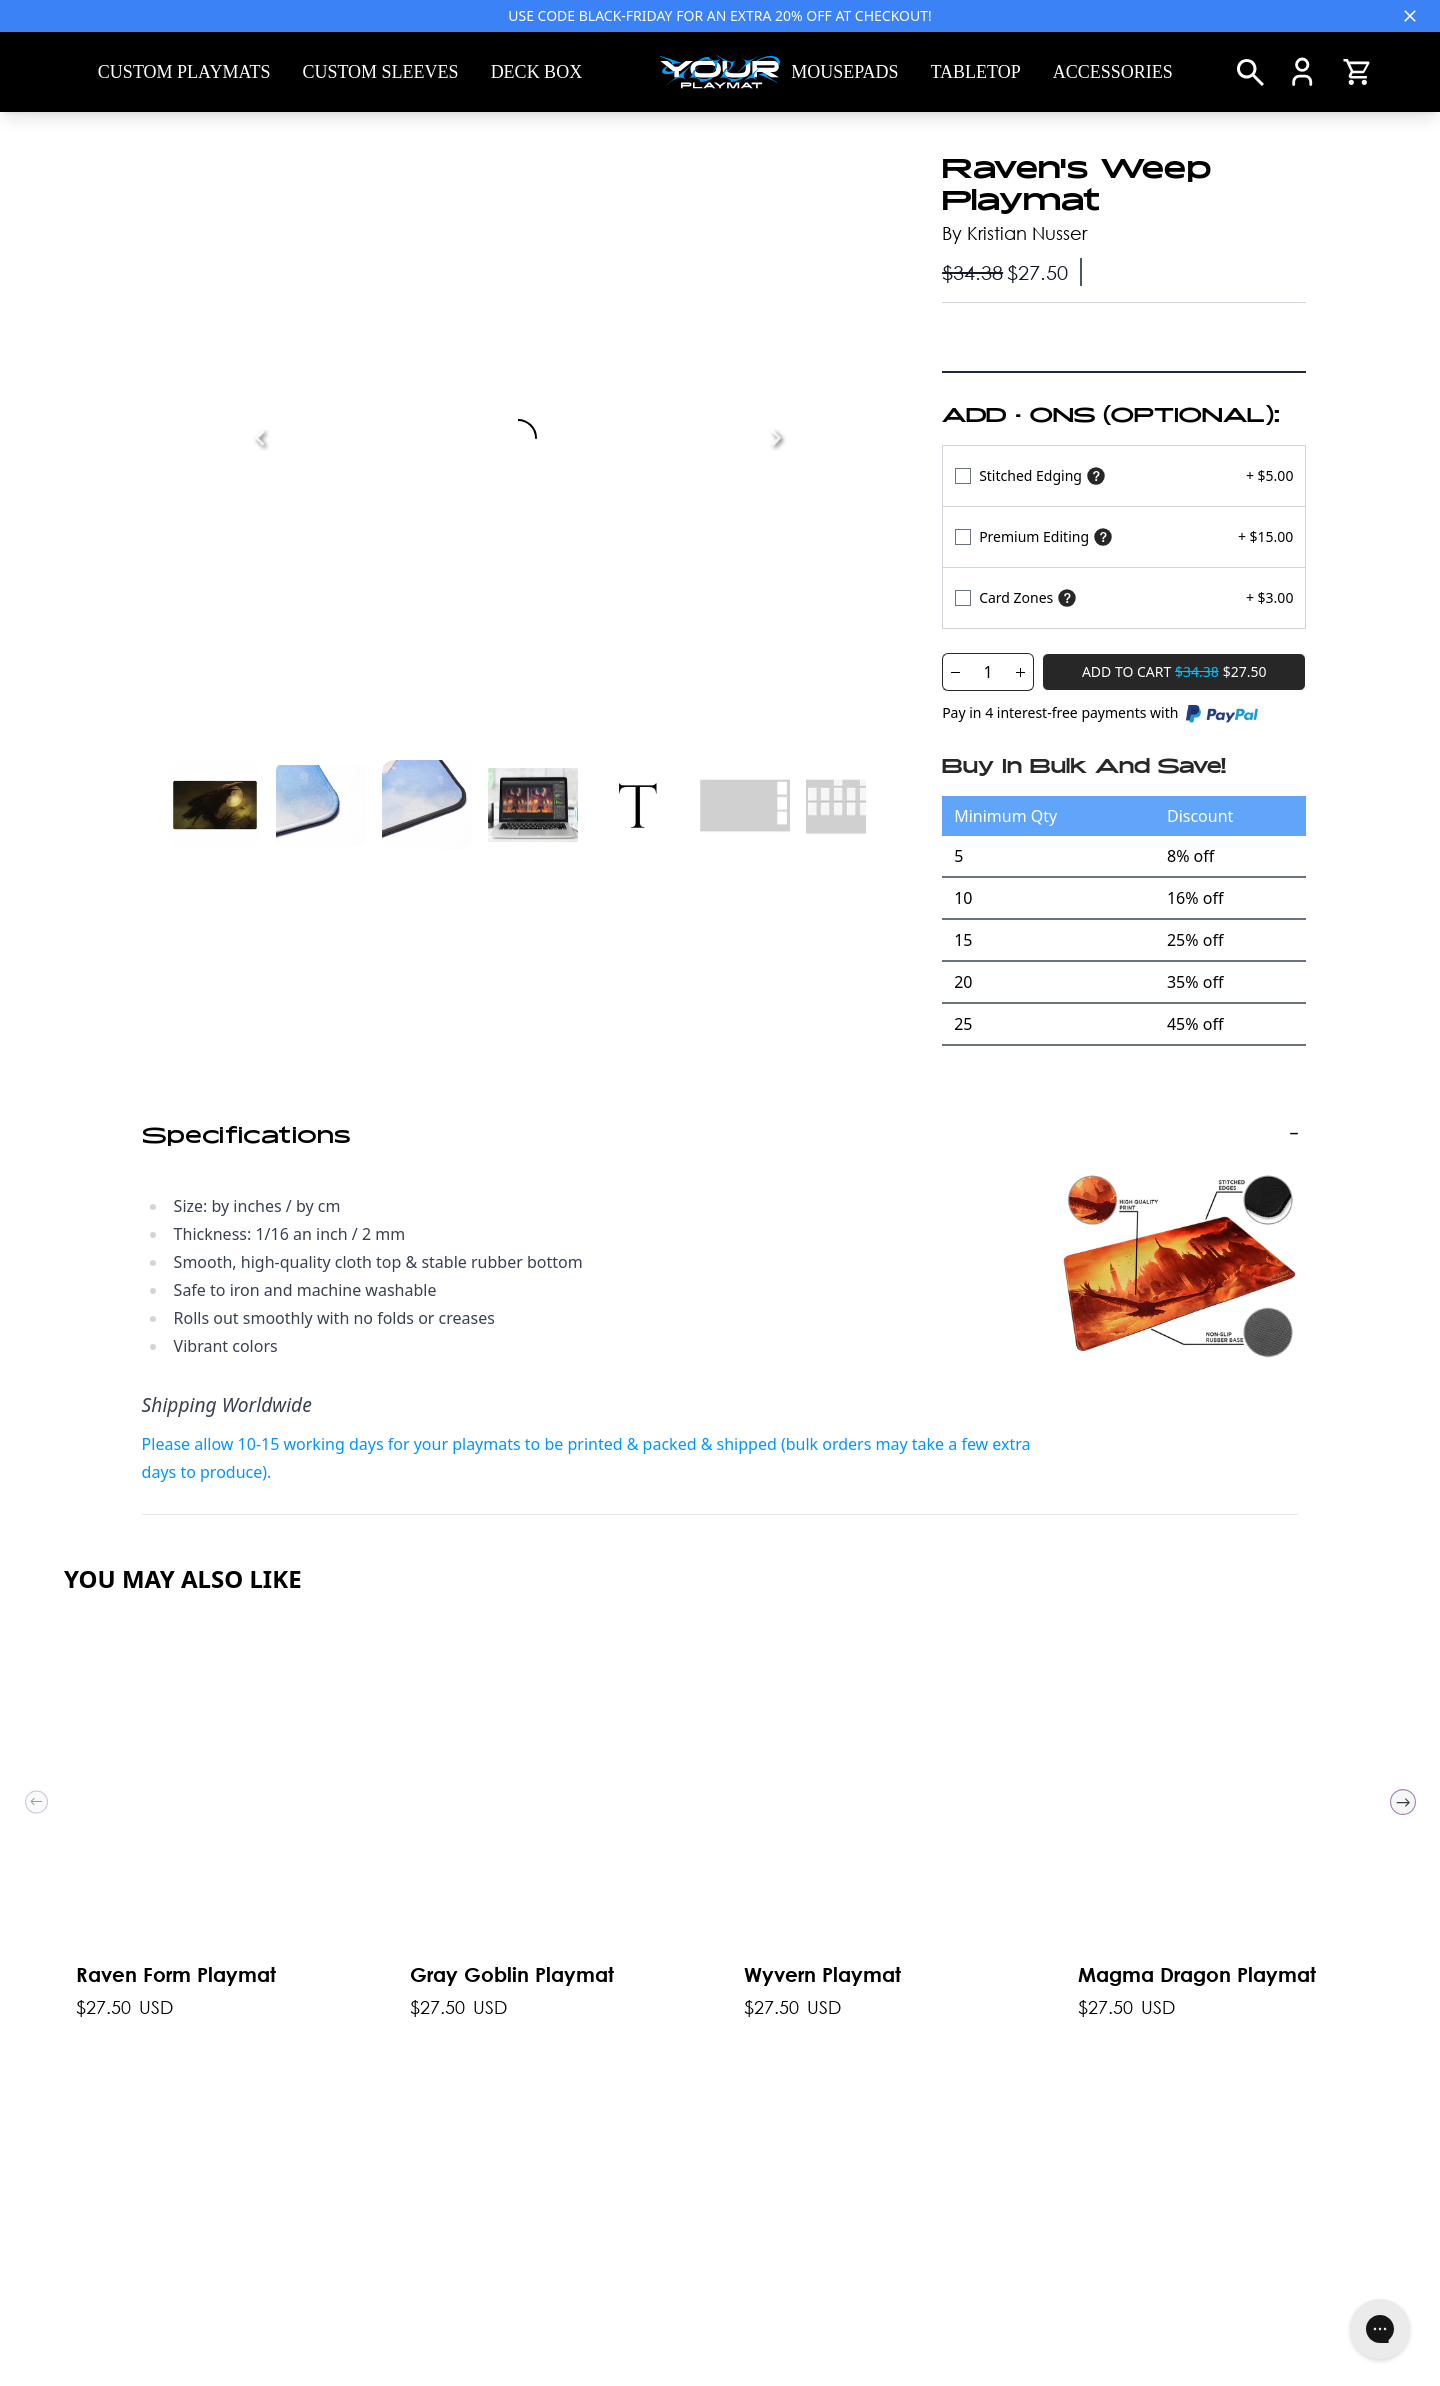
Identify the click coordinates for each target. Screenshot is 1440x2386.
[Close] (1410, 16)
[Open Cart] (1357, 72)
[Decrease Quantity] (955, 672)
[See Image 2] (427, 805)
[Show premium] (1103, 537)
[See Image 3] (533, 805)
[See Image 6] (851, 805)
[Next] (776, 438)
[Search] (1250, 72)
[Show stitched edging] (1096, 476)
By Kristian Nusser (1014, 233)
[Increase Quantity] (1021, 672)
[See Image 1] (321, 805)
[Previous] (260, 438)
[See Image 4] (639, 805)
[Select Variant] (1124, 475)
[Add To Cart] (1174, 672)
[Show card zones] (1067, 598)
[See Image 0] (215, 805)
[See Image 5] (745, 805)
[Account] (1302, 72)
